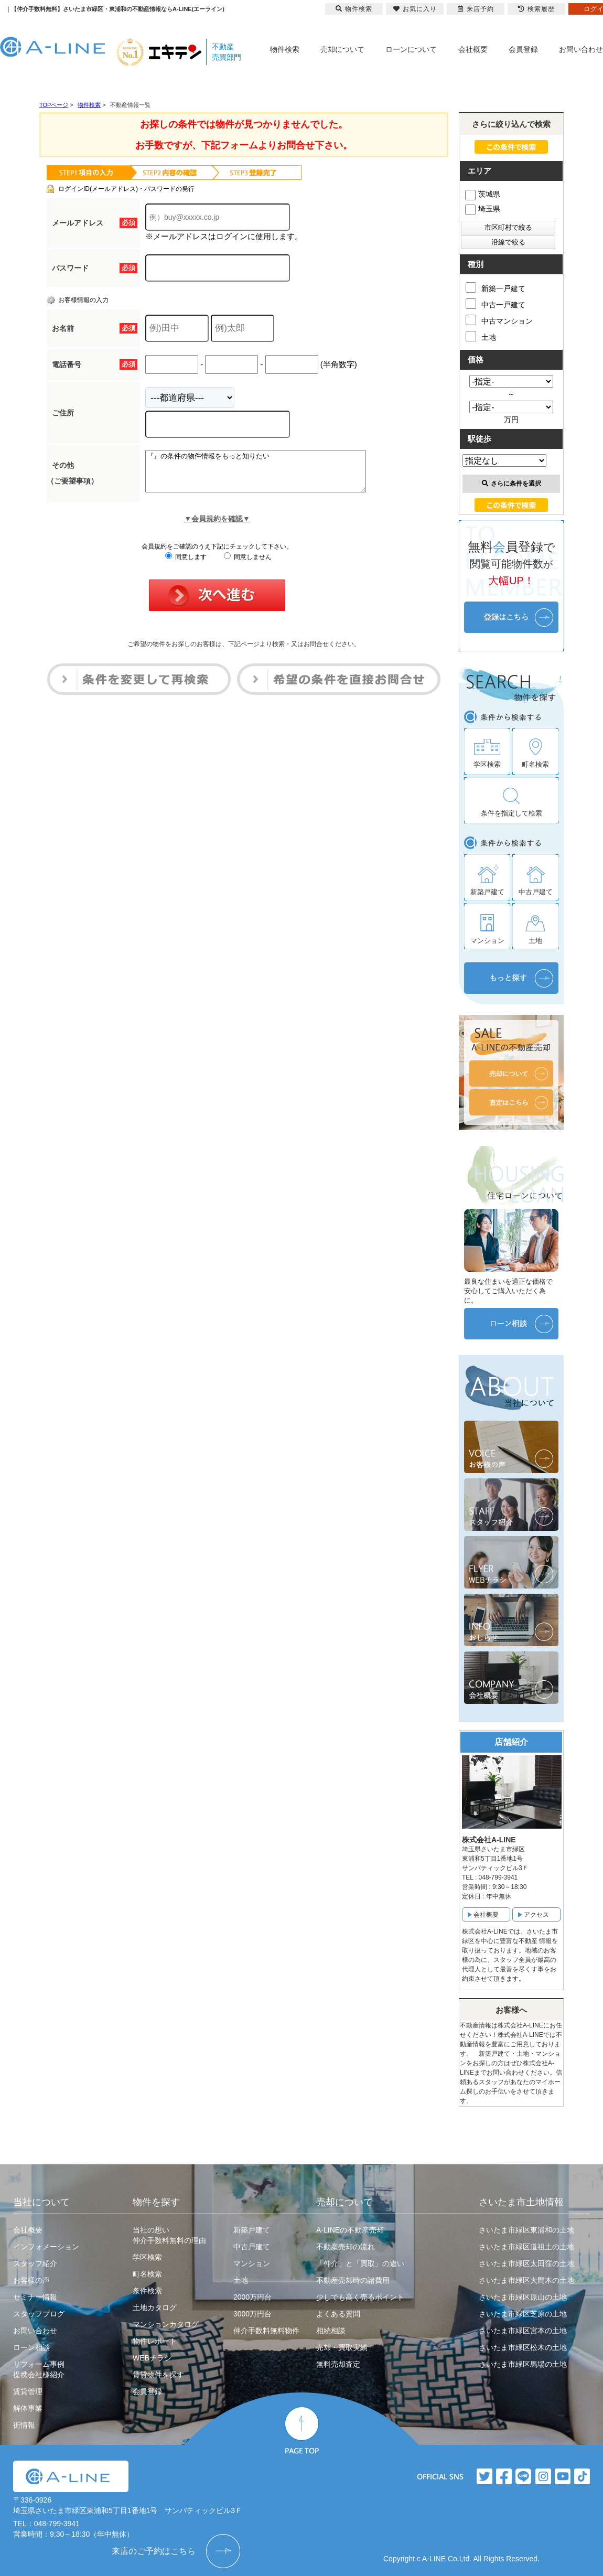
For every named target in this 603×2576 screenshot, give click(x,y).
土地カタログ (155, 2307)
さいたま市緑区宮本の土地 (523, 2330)
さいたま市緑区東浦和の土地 (526, 2230)
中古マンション (499, 320)
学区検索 (147, 2257)
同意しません (248, 564)
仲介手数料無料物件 (266, 2330)
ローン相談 (31, 2347)
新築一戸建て (495, 287)
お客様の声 (31, 2280)
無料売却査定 (338, 2364)
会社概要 (473, 49)
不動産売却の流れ (345, 2246)
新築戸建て (251, 2230)
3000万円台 (252, 2314)
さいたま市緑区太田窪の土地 (526, 2263)
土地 (481, 336)
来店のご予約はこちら (154, 2551)
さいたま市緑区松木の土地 (523, 2347)
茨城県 (482, 194)
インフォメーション (46, 2246)
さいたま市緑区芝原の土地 (523, 2314)
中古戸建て (251, 2246)
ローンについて (411, 49)
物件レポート (155, 2341)
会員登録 (523, 49)
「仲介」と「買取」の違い (360, 2263)
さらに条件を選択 (511, 483)
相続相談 (331, 2330)
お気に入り (415, 9)
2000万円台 (252, 2297)
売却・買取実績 (342, 2347)
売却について (342, 49)
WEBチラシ (152, 2358)
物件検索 (284, 49)
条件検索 (147, 2291)
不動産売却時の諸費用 (353, 2280)
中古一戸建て (495, 303)
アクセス (536, 1914)
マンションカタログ (166, 2324)
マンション (251, 2263)
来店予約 (476, 9)
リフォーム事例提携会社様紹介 (38, 2369)
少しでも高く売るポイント (360, 2297)
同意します (186, 564)
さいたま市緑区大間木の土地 (526, 2280)
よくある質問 (338, 2314)
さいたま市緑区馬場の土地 (523, 2364)
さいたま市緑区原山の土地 (523, 2297)
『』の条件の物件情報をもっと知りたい (268, 475)
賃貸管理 (27, 2391)
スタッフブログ (38, 2314)
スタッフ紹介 (35, 2263)
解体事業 (27, 2408)
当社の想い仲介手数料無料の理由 (169, 2235)
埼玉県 (482, 209)
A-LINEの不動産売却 (350, 2230)
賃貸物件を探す (158, 2374)
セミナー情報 (35, 2297)
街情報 (24, 2425)
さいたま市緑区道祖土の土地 (526, 2246)
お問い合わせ (581, 49)
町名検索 (147, 2274)
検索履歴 (536, 9)
